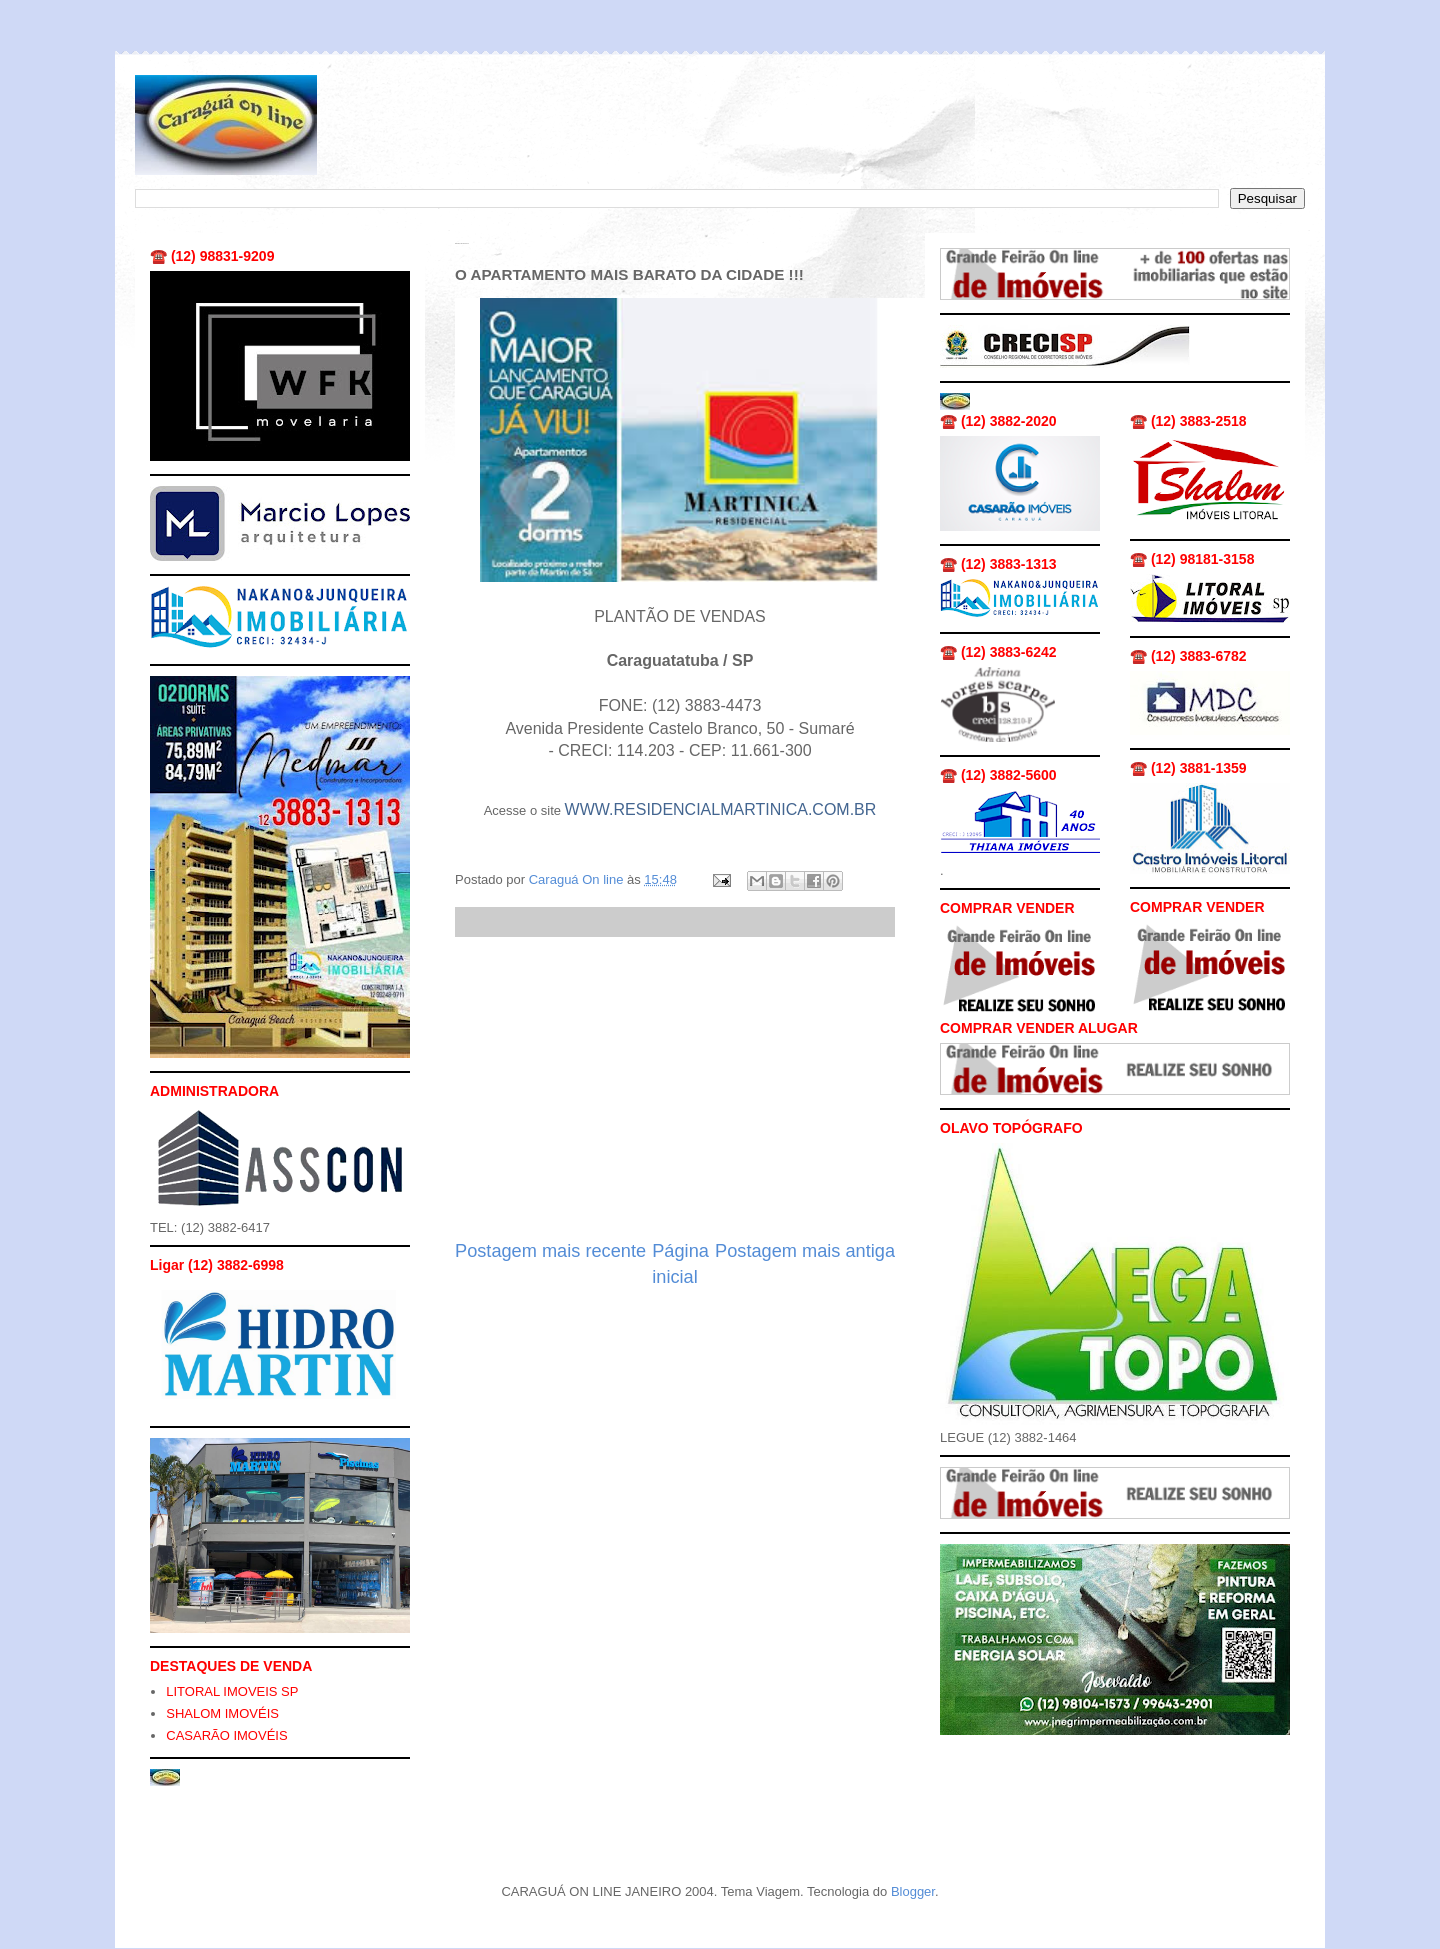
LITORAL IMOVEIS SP (232, 1691)
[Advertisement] (675, 1088)
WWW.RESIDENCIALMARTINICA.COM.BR (721, 809)
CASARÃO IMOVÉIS (226, 1735)
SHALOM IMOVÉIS (222, 1713)
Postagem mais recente (550, 1251)
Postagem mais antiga (805, 1251)
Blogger (913, 1891)
